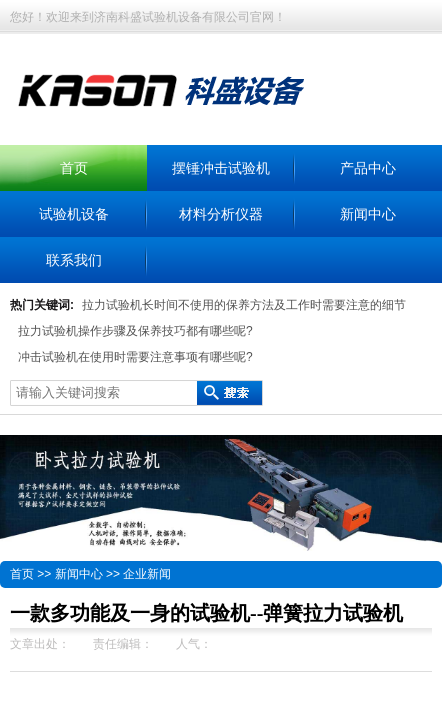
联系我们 (74, 260)
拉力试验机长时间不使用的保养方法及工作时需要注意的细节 (244, 305)
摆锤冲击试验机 (221, 168)
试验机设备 (74, 214)
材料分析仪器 (221, 214)
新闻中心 (368, 214)
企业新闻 (147, 574)
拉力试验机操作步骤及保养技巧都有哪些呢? (135, 331)
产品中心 (368, 168)
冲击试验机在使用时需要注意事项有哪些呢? (135, 357)
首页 (74, 168)
